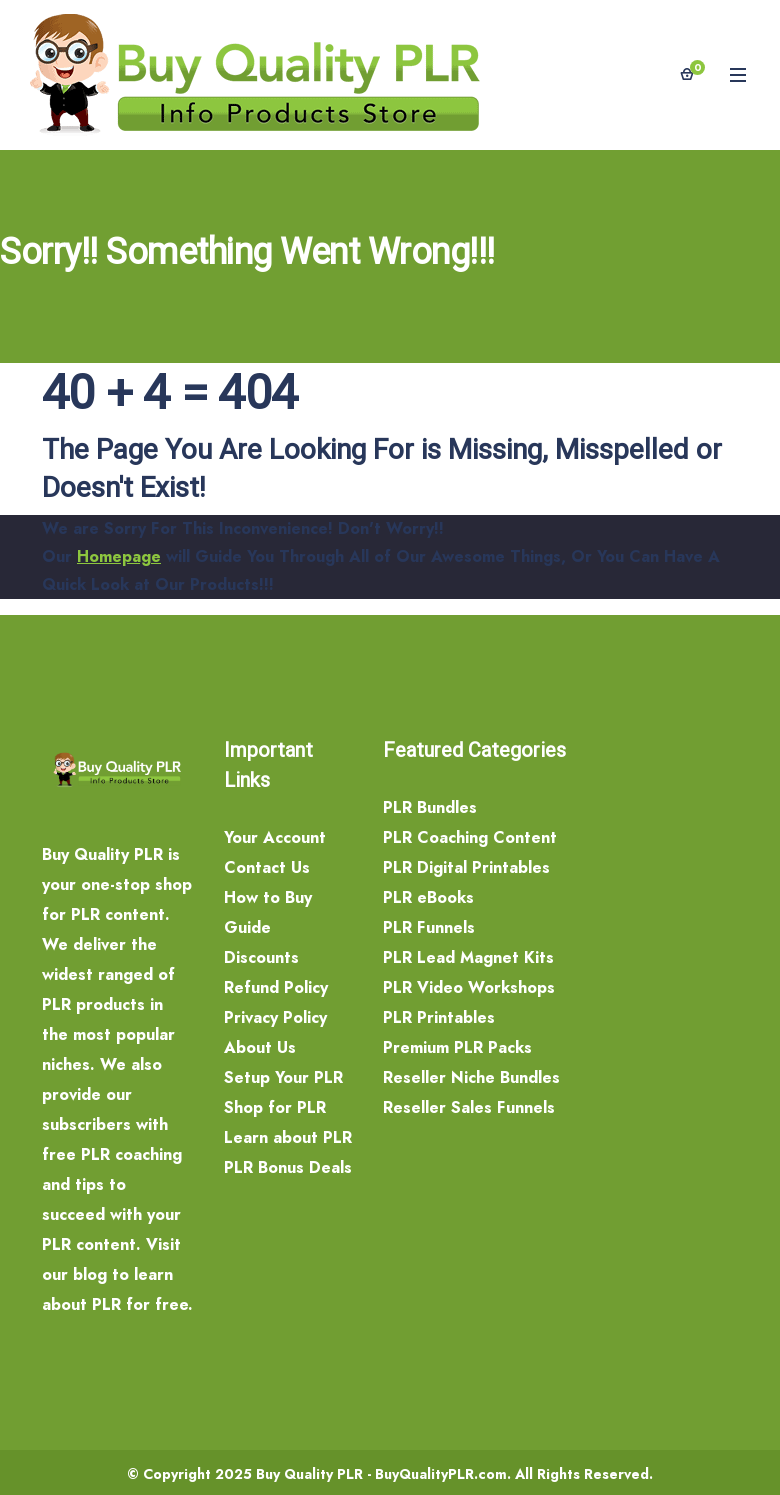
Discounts (261, 957)
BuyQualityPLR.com (441, 1474)
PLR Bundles (430, 807)
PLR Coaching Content (470, 837)
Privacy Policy (275, 1017)
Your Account (275, 837)
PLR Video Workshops (469, 987)
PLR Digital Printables (466, 867)
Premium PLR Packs (457, 1047)
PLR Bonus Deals (288, 1167)
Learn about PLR (288, 1137)
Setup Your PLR (283, 1077)
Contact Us (267, 867)
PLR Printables (439, 1017)
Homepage (119, 556)
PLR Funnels (429, 927)
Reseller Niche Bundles (471, 1077)
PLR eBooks (428, 897)
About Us (260, 1047)
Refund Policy (276, 987)
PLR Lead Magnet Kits (468, 957)
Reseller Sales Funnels (469, 1107)
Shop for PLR (275, 1107)
